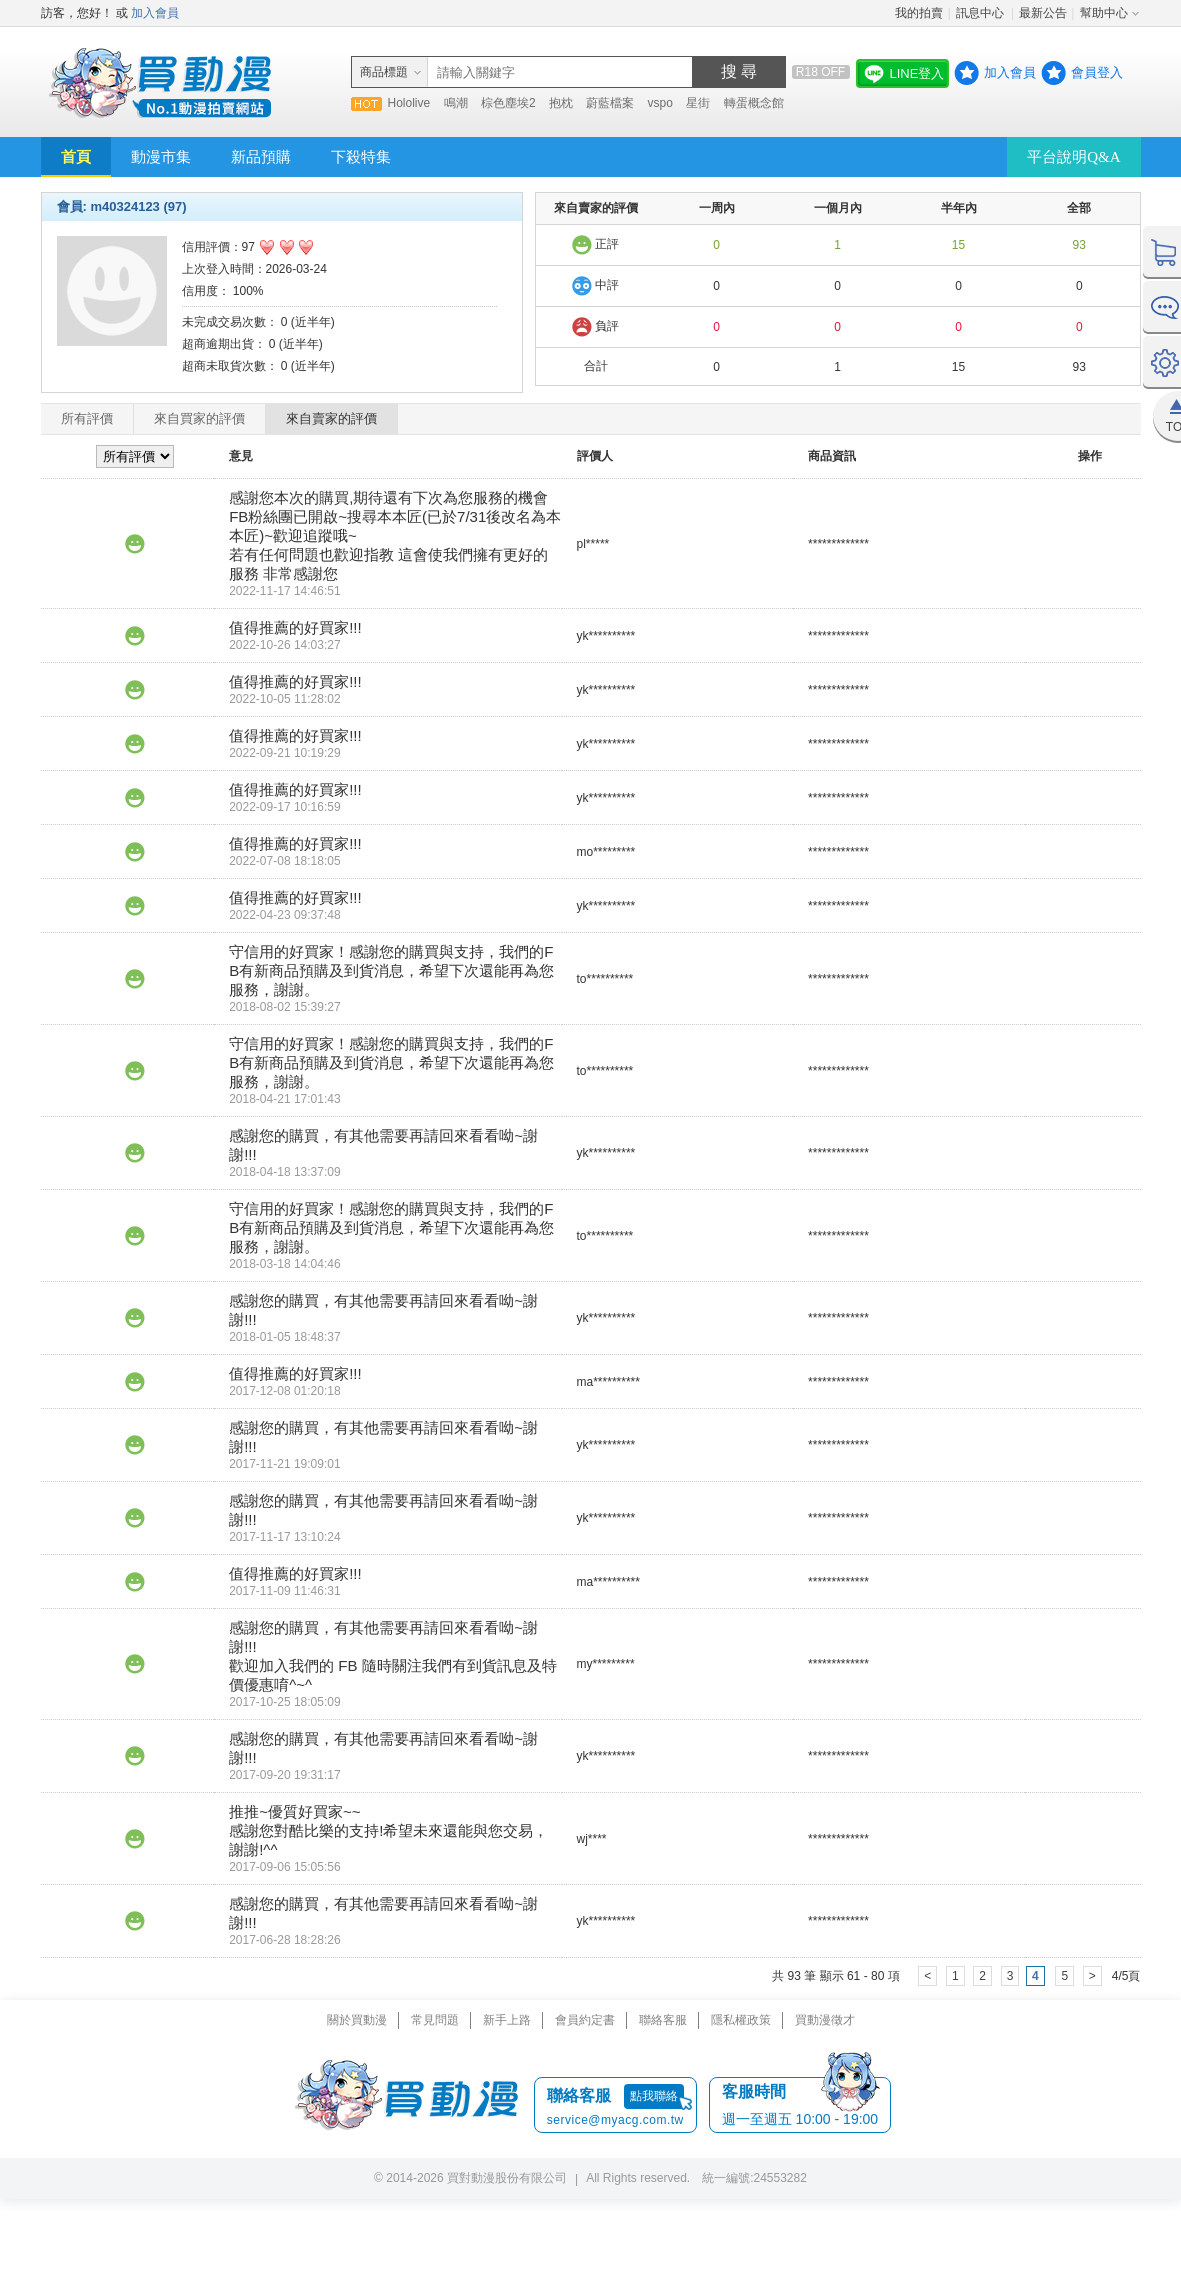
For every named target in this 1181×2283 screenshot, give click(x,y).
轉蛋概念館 (754, 103)
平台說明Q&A (1073, 157)
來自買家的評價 (199, 418)
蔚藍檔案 (610, 103)
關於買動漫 (357, 2020)
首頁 (76, 157)
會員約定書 (585, 2020)
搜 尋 (739, 71)
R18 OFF (820, 72)
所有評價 (87, 418)
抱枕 (561, 103)
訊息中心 (981, 13)
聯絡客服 (663, 2020)
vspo (660, 103)
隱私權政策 (741, 2020)
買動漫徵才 (825, 2020)
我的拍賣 (919, 13)
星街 (698, 103)
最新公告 (1043, 13)
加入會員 (155, 13)
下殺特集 (361, 157)
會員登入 (1097, 72)
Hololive (409, 103)
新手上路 (507, 2020)
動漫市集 (161, 157)
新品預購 (261, 157)
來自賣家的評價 (331, 418)
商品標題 (384, 72)
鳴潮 (456, 103)
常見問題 (435, 2020)
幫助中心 (1104, 13)
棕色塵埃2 (508, 103)
